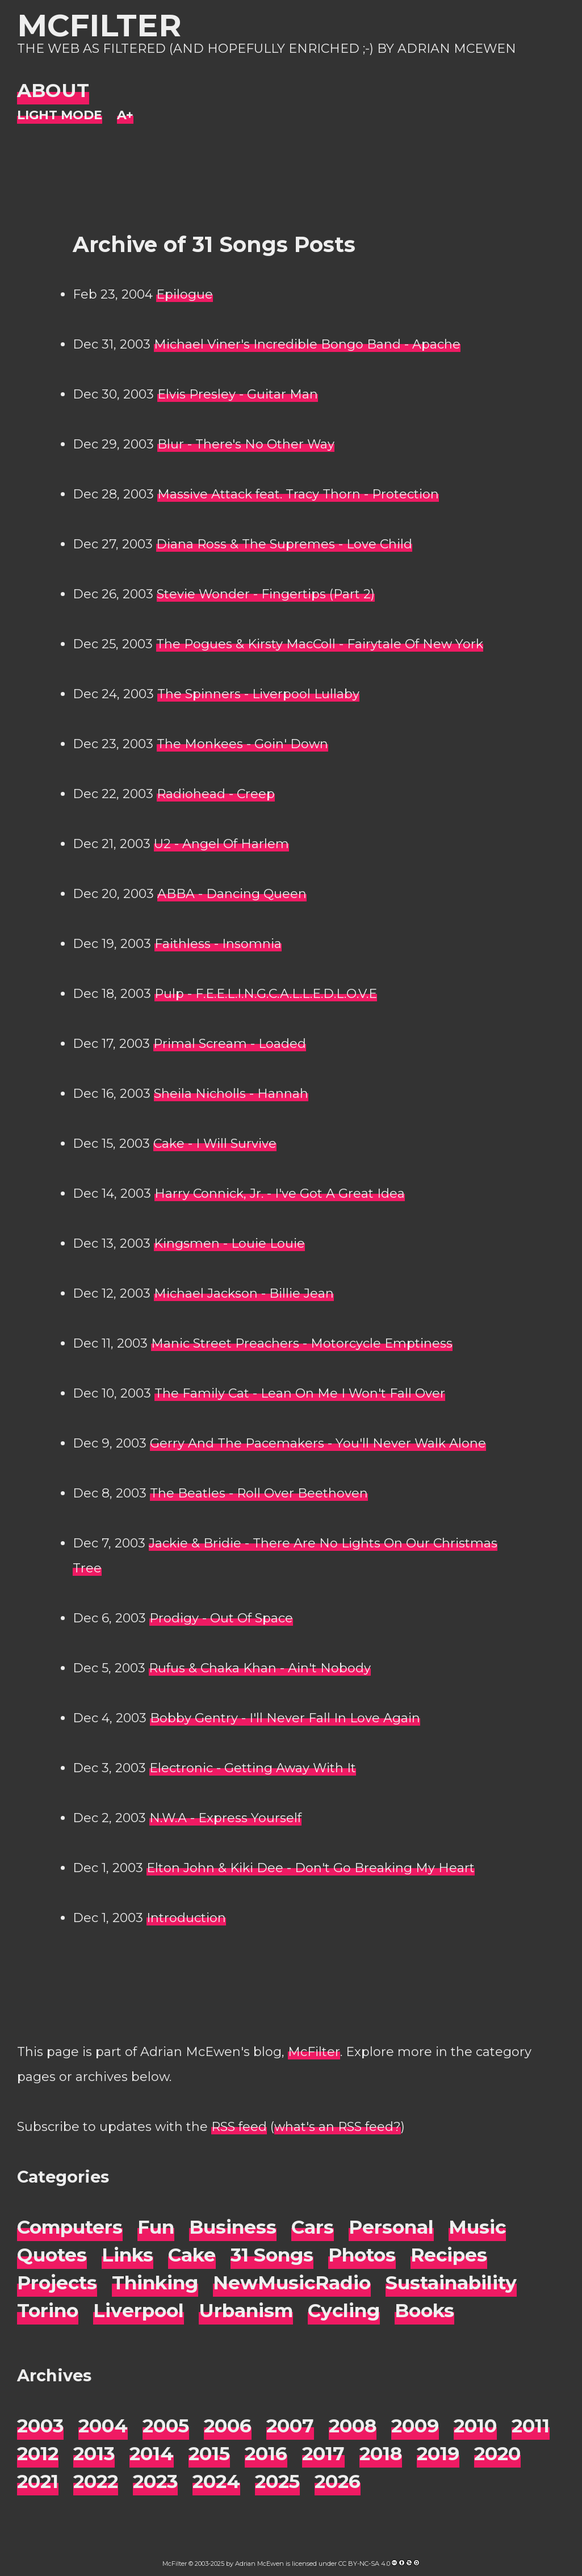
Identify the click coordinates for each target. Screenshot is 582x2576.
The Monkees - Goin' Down (242, 744)
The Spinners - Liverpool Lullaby (258, 694)
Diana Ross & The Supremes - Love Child (284, 544)
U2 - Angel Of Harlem (221, 843)
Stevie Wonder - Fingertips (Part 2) (266, 594)
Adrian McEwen (259, 2563)
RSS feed (239, 2126)
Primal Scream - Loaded (229, 1043)
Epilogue (184, 294)
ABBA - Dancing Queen (232, 893)
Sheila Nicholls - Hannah (231, 1093)
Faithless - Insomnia (218, 943)
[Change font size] (125, 115)
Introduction (186, 1917)
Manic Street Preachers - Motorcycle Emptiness (302, 1343)
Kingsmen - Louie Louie (229, 1243)
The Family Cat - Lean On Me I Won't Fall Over (299, 1393)
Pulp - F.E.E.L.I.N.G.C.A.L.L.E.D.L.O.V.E (265, 993)
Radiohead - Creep (216, 794)
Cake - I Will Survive (215, 1143)
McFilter (99, 25)
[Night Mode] (59, 115)
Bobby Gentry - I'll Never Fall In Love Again (285, 1718)
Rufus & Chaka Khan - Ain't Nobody (260, 1668)
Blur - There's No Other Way (245, 444)
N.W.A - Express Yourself (225, 1818)
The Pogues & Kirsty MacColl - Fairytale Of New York (319, 644)
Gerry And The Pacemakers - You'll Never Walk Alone (318, 1443)
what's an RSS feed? (337, 2126)
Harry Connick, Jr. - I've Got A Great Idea (279, 1193)
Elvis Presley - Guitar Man (237, 394)
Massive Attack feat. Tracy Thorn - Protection (298, 494)
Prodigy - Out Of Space (221, 1618)
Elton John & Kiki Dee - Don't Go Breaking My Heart (310, 1868)
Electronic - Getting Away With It (252, 1768)
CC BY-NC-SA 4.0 (364, 2563)
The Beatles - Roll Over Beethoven (259, 1493)
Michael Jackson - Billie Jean (244, 1293)
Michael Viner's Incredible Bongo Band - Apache (307, 344)
